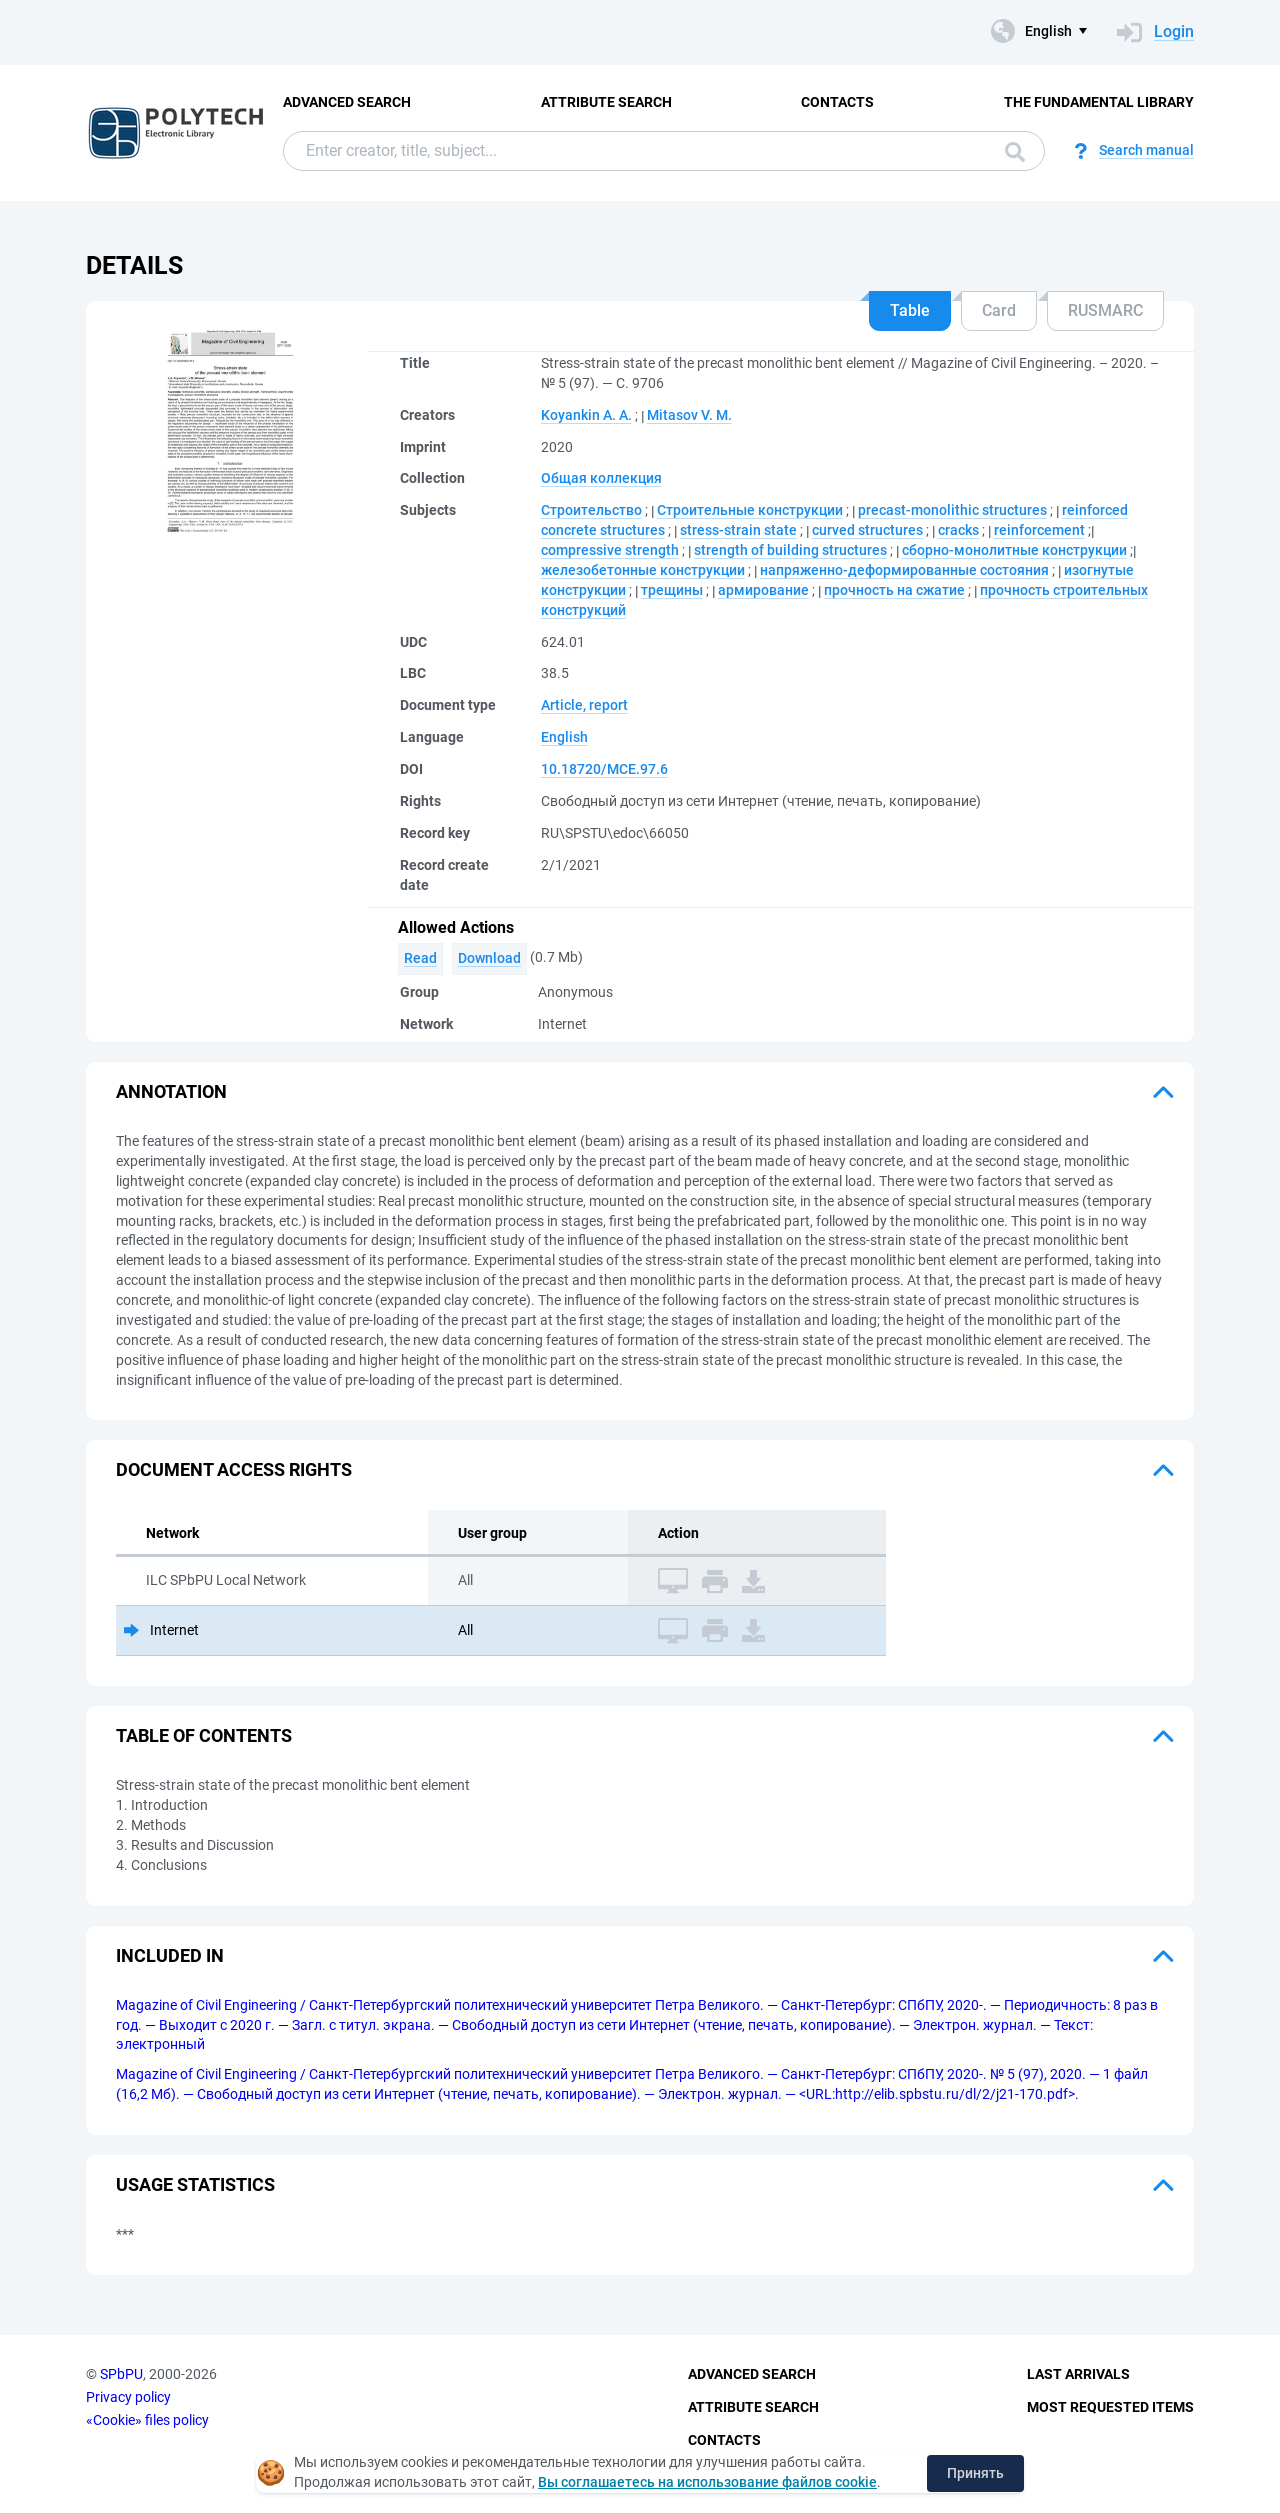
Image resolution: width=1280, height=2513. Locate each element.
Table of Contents (204, 1735)
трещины (672, 590)
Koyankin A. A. (586, 415)
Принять (975, 2473)
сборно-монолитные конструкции (1014, 550)
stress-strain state (738, 530)
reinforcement (1039, 530)
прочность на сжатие (894, 590)
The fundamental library (1099, 102)
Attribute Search (606, 102)
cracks (958, 530)
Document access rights (234, 1469)
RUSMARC (1105, 310)
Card (999, 310)
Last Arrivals (1078, 2374)
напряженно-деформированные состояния (904, 570)
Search (1015, 152)
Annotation (171, 1091)
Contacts (837, 102)
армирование (763, 590)
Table (910, 310)
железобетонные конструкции (643, 570)
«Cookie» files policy (147, 2420)
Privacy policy (128, 2397)
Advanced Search (347, 102)
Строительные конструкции (750, 510)
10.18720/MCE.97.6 (604, 769)
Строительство (591, 510)
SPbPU (121, 2374)
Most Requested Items (1110, 2407)
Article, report (584, 705)
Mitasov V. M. (689, 415)
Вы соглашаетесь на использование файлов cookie (707, 2482)
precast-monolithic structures (952, 510)
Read (420, 958)
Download (489, 958)
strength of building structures (790, 550)
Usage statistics (195, 2184)
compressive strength (610, 550)
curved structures (867, 530)
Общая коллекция (601, 478)
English (564, 737)
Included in (170, 1955)
